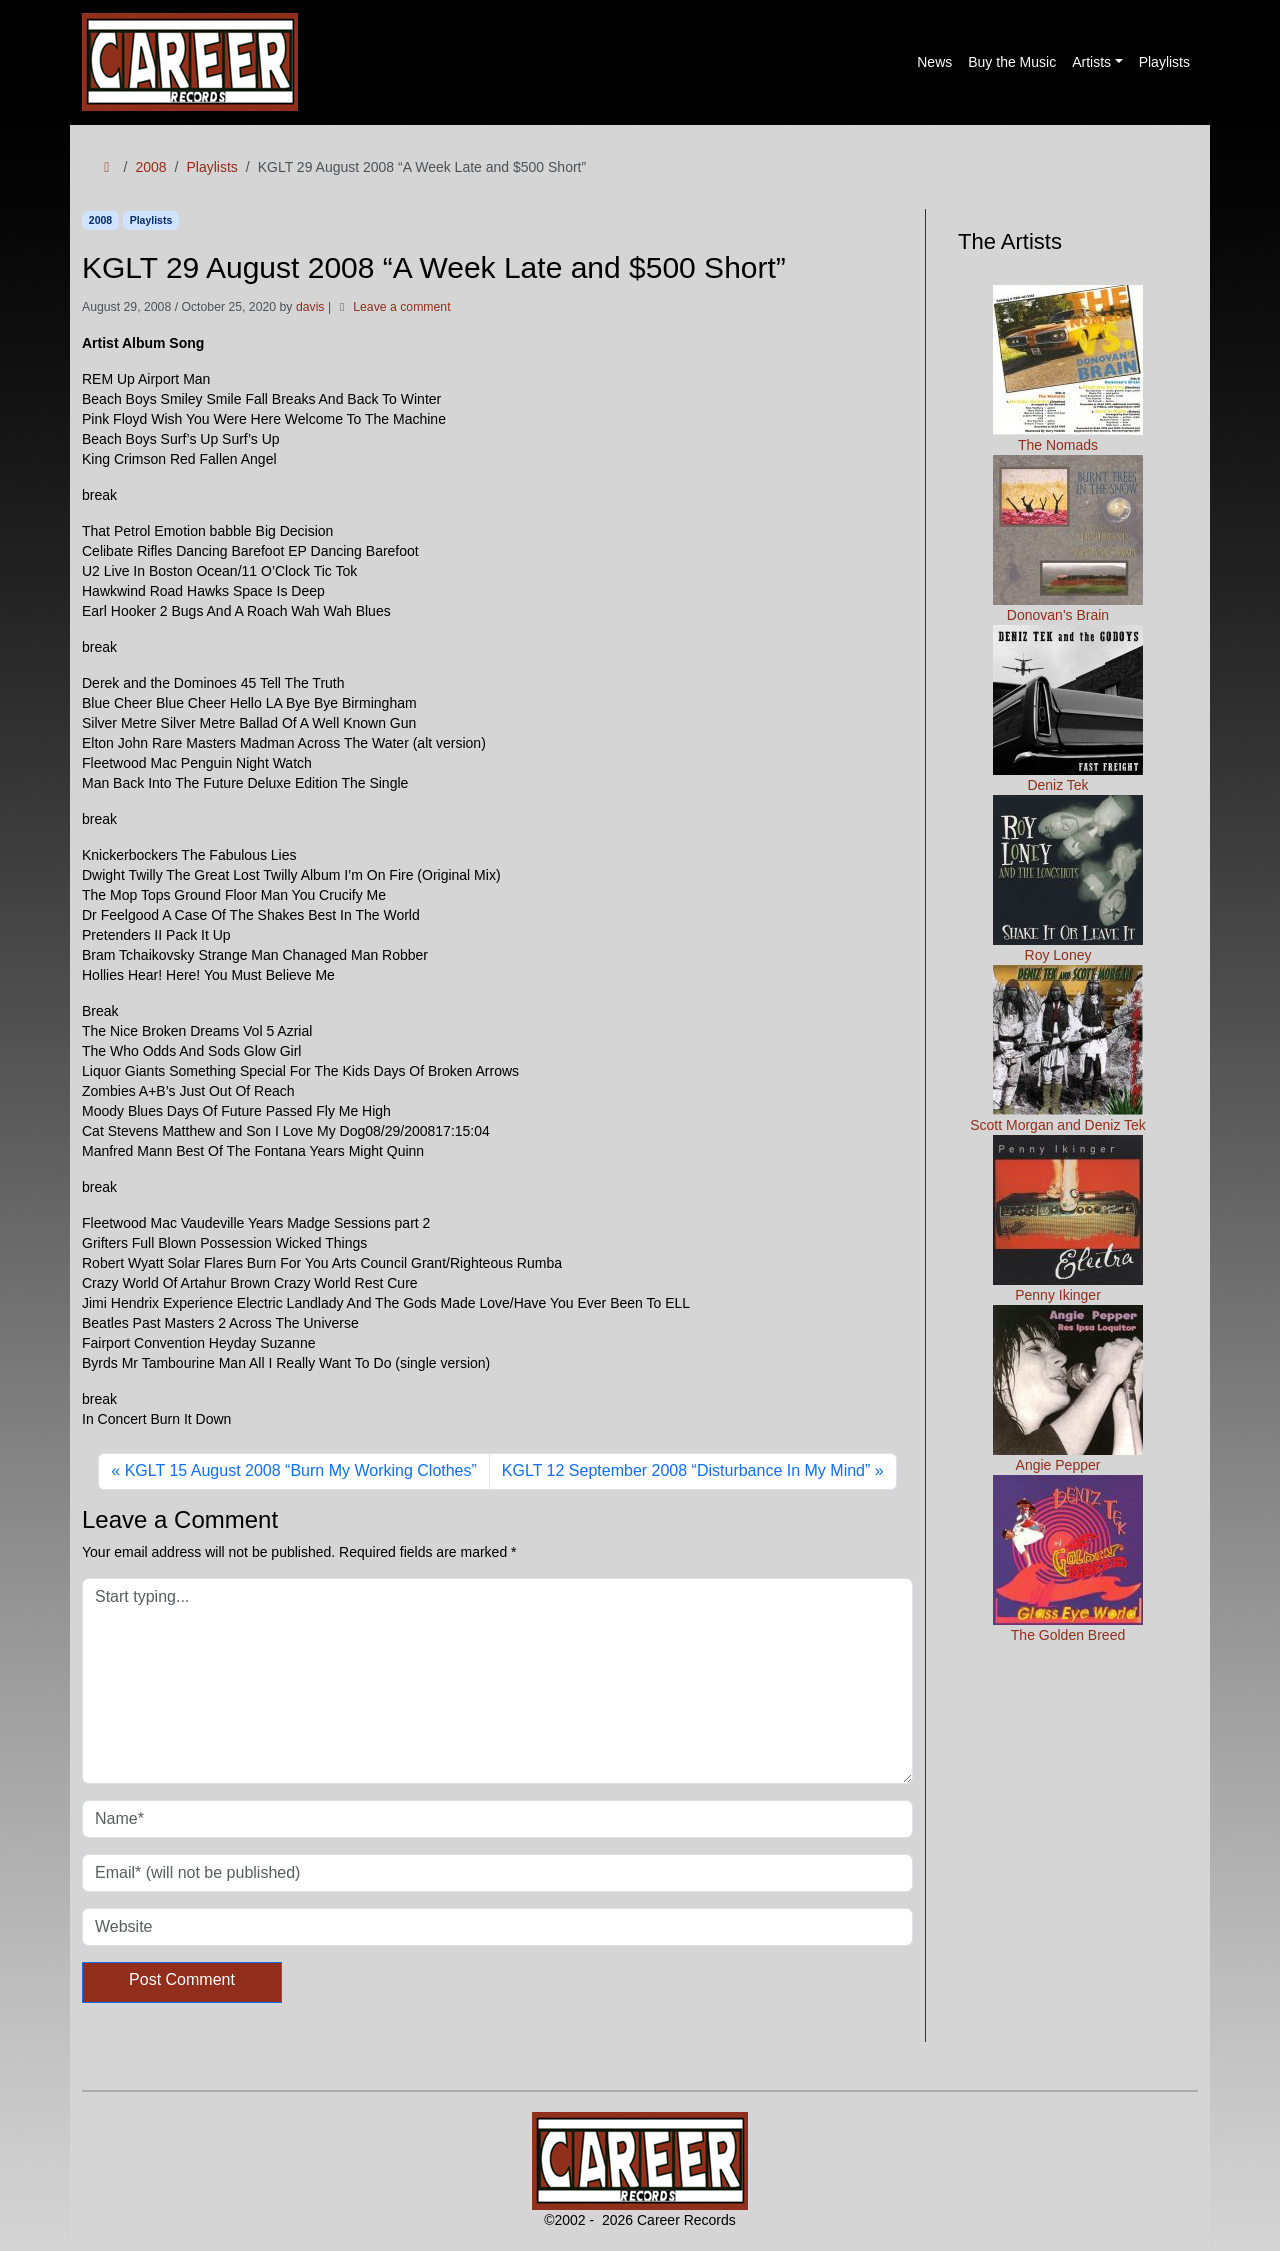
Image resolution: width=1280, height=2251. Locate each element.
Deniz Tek (1068, 709)
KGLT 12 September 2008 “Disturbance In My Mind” (686, 1470)
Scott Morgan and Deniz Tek (1058, 1049)
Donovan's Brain (1068, 539)
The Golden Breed (1068, 1559)
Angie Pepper (1068, 1389)
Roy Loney (1068, 879)
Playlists (1164, 62)
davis (310, 307)
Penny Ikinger (1068, 1219)
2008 (150, 167)
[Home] (107, 167)
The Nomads (1068, 369)
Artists (1091, 62)
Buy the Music (1012, 62)
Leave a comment (401, 307)
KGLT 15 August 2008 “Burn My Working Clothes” (301, 1470)
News (934, 62)
